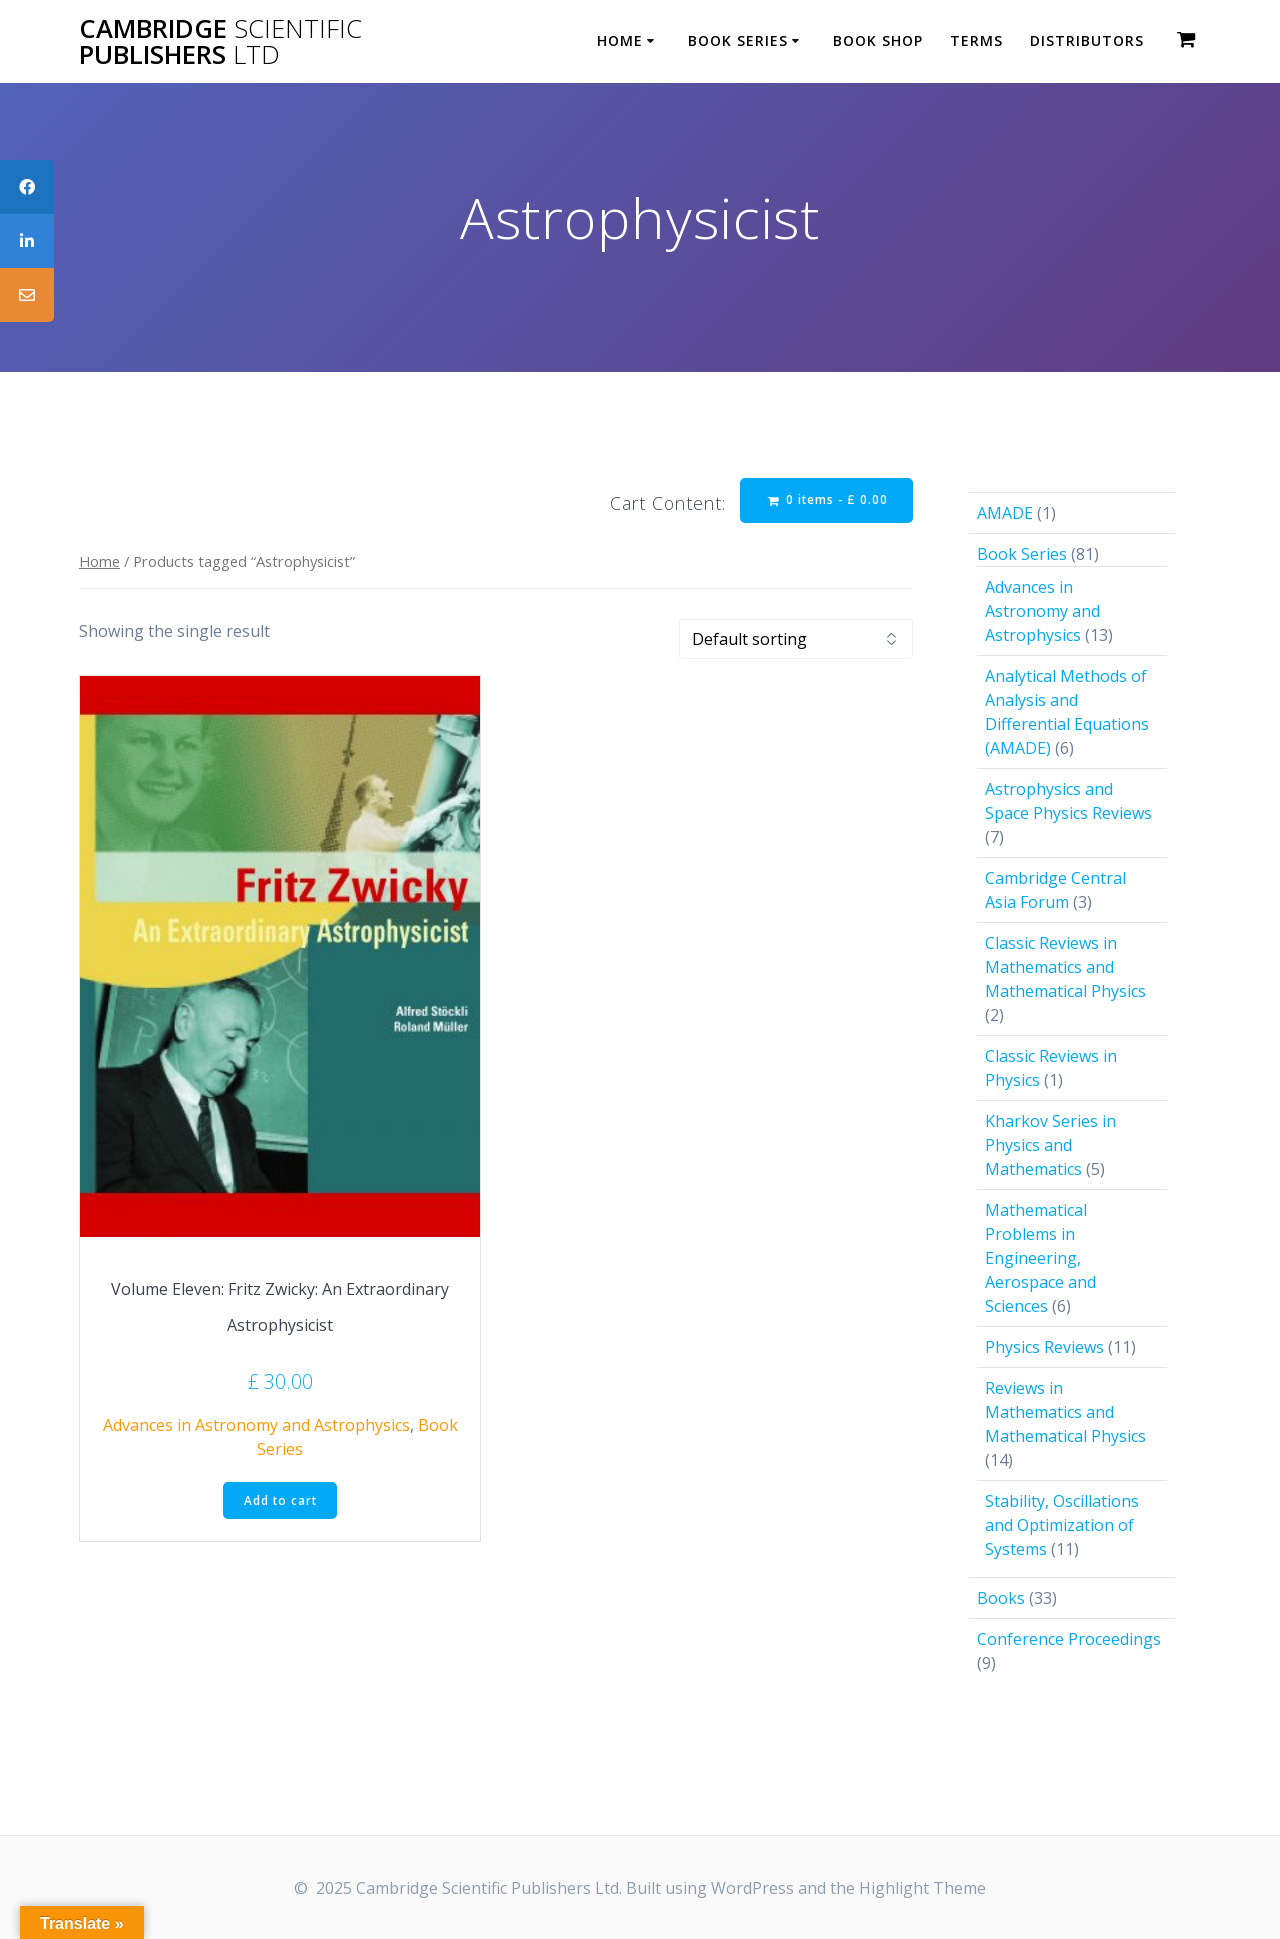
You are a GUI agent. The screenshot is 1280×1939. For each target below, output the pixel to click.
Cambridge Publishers (220, 41)
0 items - (826, 500)
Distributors (1087, 40)
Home (620, 40)
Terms (976, 40)
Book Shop (878, 40)
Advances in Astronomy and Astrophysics (256, 1426)
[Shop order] (796, 640)
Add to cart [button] (280, 1502)
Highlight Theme (922, 1888)
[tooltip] (27, 187)
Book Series (738, 40)
